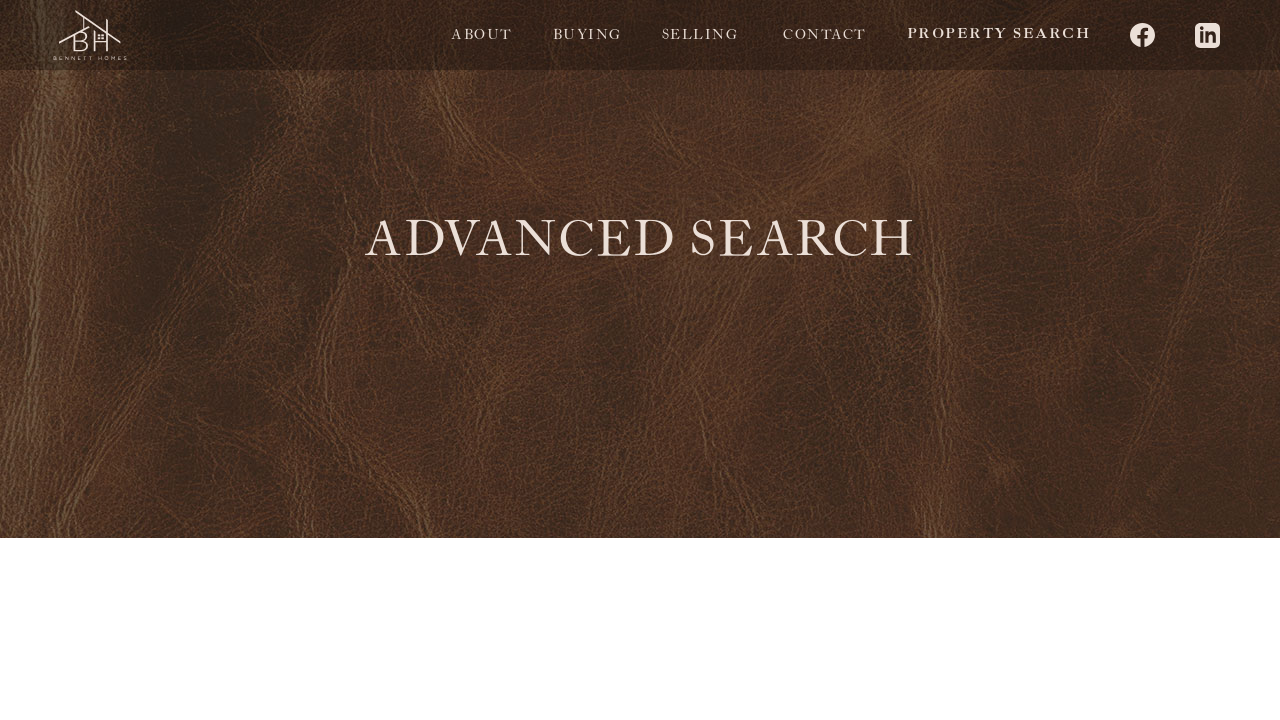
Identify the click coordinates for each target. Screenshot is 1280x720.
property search (999, 34)
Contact (825, 35)
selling (700, 35)
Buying (587, 35)
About (482, 35)
